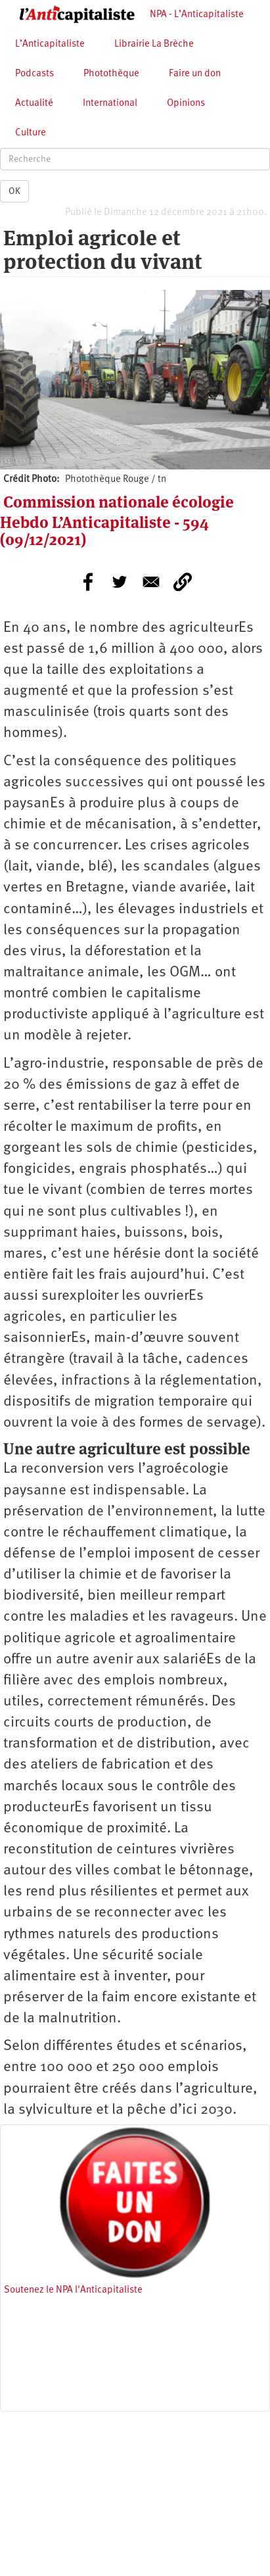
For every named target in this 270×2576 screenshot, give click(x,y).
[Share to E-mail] (151, 582)
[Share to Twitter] (119, 582)
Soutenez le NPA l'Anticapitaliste (73, 2290)
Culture (30, 133)
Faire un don (195, 74)
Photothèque (111, 74)
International (110, 103)
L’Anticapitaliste (50, 44)
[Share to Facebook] (88, 582)
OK (14, 191)
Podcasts (34, 74)
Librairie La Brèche (154, 44)
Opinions (186, 103)
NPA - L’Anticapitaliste (197, 15)
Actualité (34, 103)
